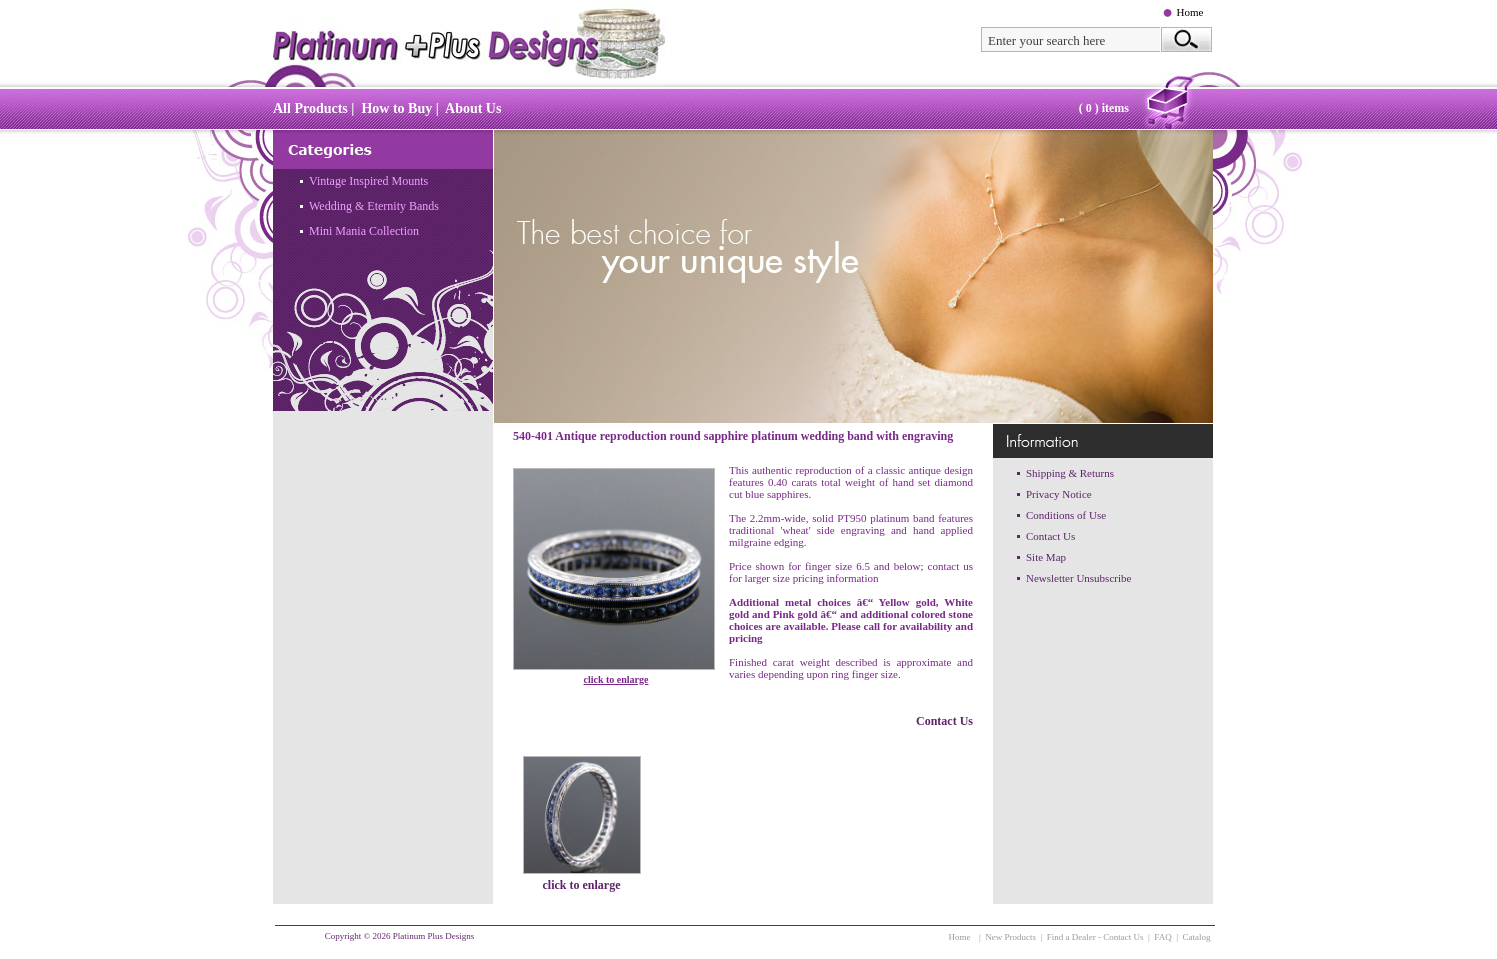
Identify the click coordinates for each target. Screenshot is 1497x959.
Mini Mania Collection (364, 231)
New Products (1010, 937)
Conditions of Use (1066, 515)
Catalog (1197, 937)
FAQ (1162, 937)
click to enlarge (616, 679)
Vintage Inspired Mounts (368, 181)
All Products (310, 108)
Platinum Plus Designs (434, 936)
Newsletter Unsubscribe (1078, 578)
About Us (473, 108)
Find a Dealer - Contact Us (1095, 937)
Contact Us (944, 721)
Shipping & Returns (1070, 473)
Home (1190, 12)
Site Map (1046, 557)
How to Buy (396, 108)
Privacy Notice (1059, 494)
